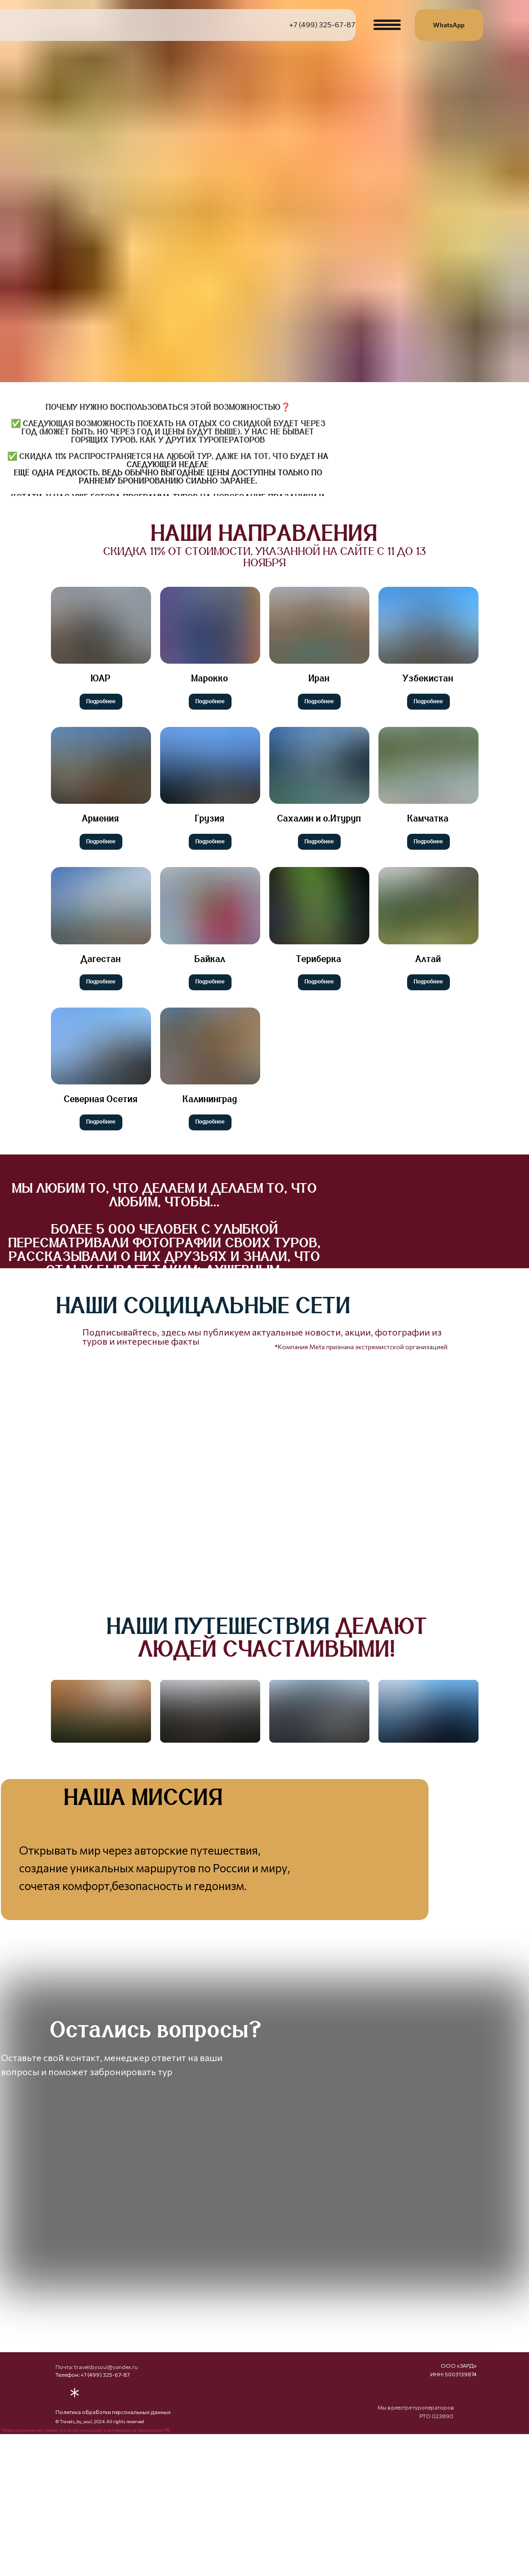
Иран (319, 678)
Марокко (209, 678)
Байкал (210, 959)
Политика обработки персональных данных (113, 2522)
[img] (398, 1317)
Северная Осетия (101, 1099)
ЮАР (101, 678)
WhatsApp (448, 25)
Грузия (210, 818)
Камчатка (428, 818)
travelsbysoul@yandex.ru (106, 2477)
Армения (100, 818)
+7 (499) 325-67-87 (322, 24)
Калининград (210, 1099)
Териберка (319, 959)
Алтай (428, 959)
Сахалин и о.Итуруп (319, 818)
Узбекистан (428, 678)
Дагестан (101, 959)
